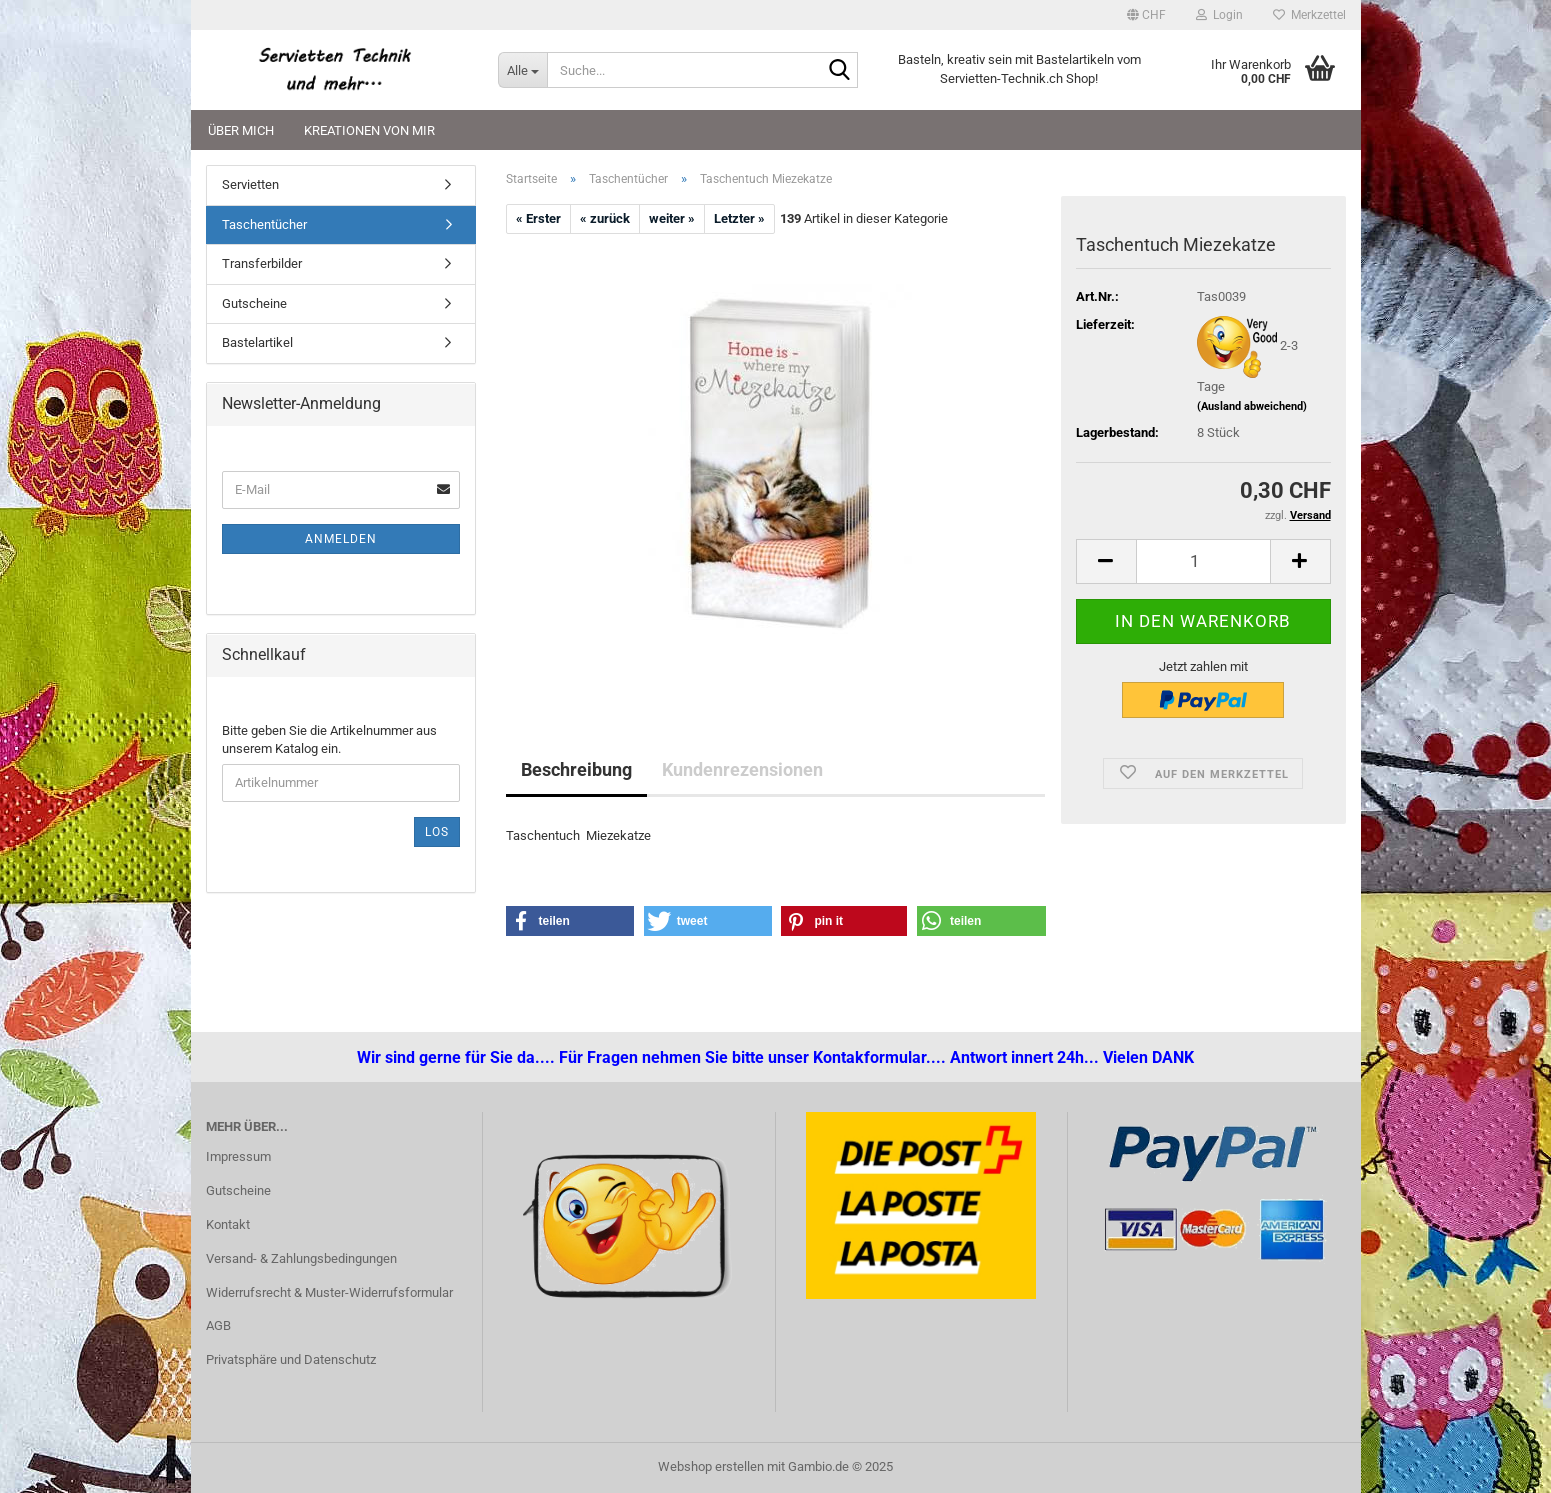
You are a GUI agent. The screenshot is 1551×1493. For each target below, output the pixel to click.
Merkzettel (1309, 15)
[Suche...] (522, 70)
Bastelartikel (257, 342)
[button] (1146, 15)
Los (437, 832)
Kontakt (228, 1224)
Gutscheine (254, 303)
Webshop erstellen (711, 1466)
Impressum (238, 1156)
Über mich (241, 130)
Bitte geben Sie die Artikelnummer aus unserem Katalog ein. (329, 740)
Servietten (250, 184)
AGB (218, 1325)
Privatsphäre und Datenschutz (291, 1359)
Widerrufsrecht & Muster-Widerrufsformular (329, 1292)
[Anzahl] (1203, 561)
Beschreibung (576, 769)
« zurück (605, 218)
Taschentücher (264, 224)
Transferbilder (262, 263)
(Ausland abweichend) (1252, 406)
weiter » (672, 218)
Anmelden (341, 539)
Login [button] (1219, 15)
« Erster (538, 218)
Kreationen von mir (369, 130)
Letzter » (739, 218)
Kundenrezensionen (742, 769)
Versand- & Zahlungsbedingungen (301, 1258)
